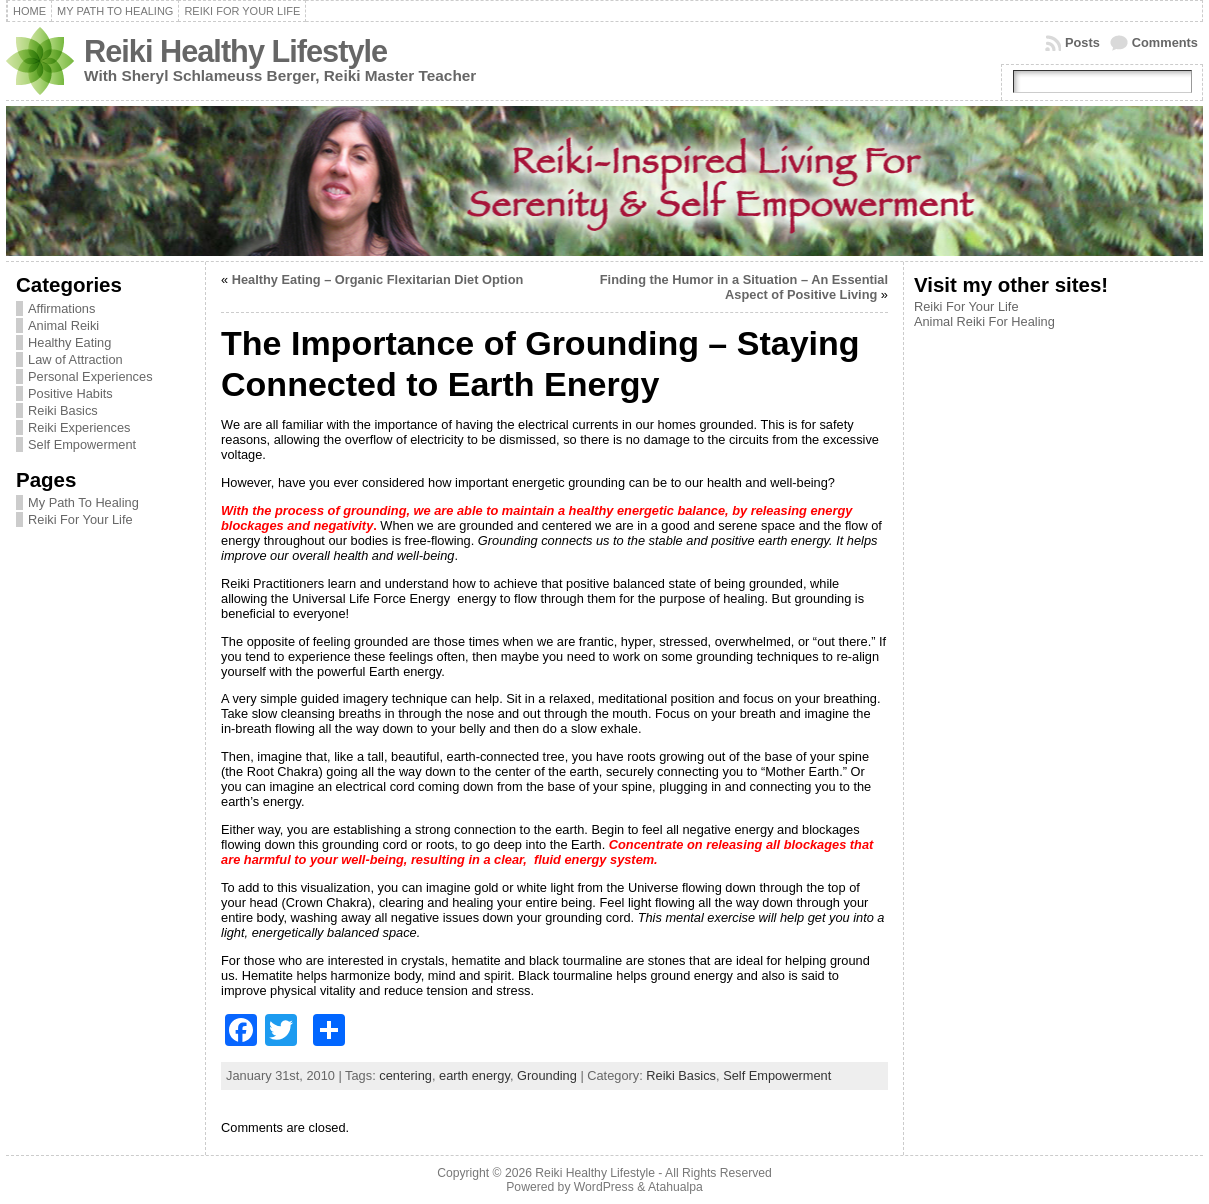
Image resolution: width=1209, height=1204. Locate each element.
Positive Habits (70, 393)
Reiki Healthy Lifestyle (235, 51)
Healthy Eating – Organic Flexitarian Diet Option (378, 279)
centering (405, 1075)
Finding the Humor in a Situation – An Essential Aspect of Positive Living (744, 287)
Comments (1165, 42)
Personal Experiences (90, 376)
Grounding (547, 1075)
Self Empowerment (82, 444)
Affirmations (61, 308)
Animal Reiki (63, 325)
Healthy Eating (69, 342)
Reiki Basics (63, 410)
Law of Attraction (75, 359)
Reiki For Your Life (80, 519)
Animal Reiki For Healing (984, 321)
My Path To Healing (83, 502)
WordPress (604, 1187)
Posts (1082, 42)
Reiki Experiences (79, 427)
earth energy (474, 1075)
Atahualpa (675, 1187)
